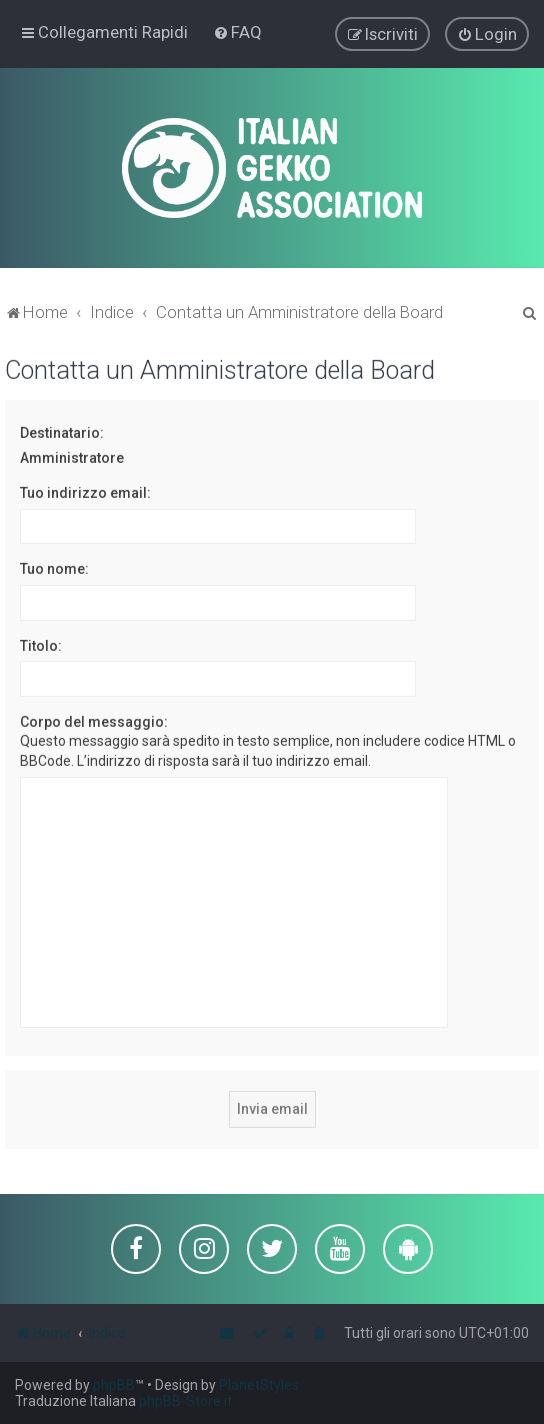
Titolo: (41, 644)
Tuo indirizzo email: (85, 492)
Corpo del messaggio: (94, 721)
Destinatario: (62, 432)
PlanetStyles (259, 1385)
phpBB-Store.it (185, 1401)
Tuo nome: (54, 568)
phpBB (114, 1385)
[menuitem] (237, 32)
